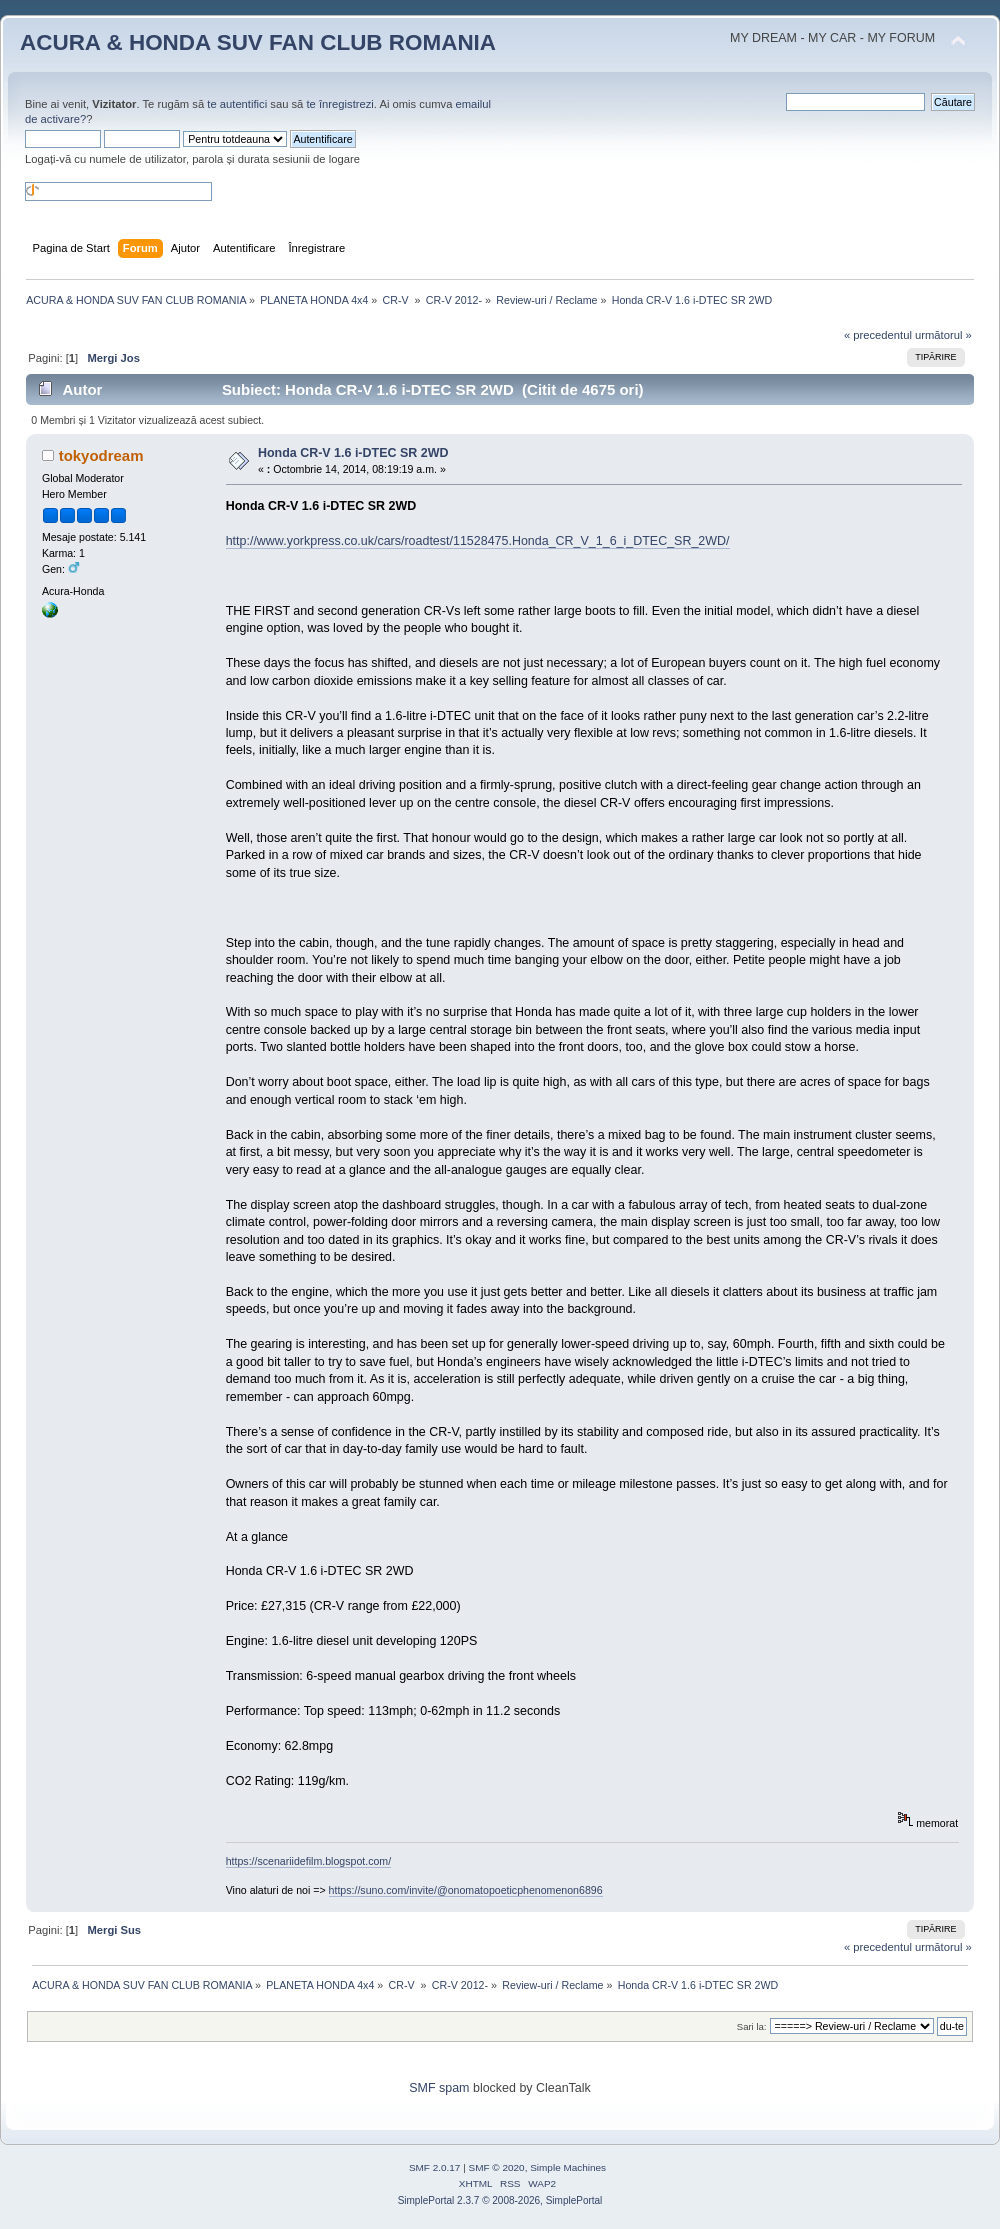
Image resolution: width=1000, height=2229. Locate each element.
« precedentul (878, 335)
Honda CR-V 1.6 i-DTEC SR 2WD (353, 453)
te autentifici (237, 104)
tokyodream (101, 455)
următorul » (943, 335)
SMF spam (439, 2088)
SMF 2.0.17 (435, 2167)
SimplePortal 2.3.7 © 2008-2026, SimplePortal (500, 2200)
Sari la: (752, 2026)
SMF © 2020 (497, 2167)
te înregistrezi (339, 104)
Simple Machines (568, 2167)
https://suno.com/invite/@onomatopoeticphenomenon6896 (466, 1890)
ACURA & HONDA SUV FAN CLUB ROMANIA (258, 42)
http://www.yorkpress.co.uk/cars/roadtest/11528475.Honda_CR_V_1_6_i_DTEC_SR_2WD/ (478, 541)
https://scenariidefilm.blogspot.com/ (308, 1861)
